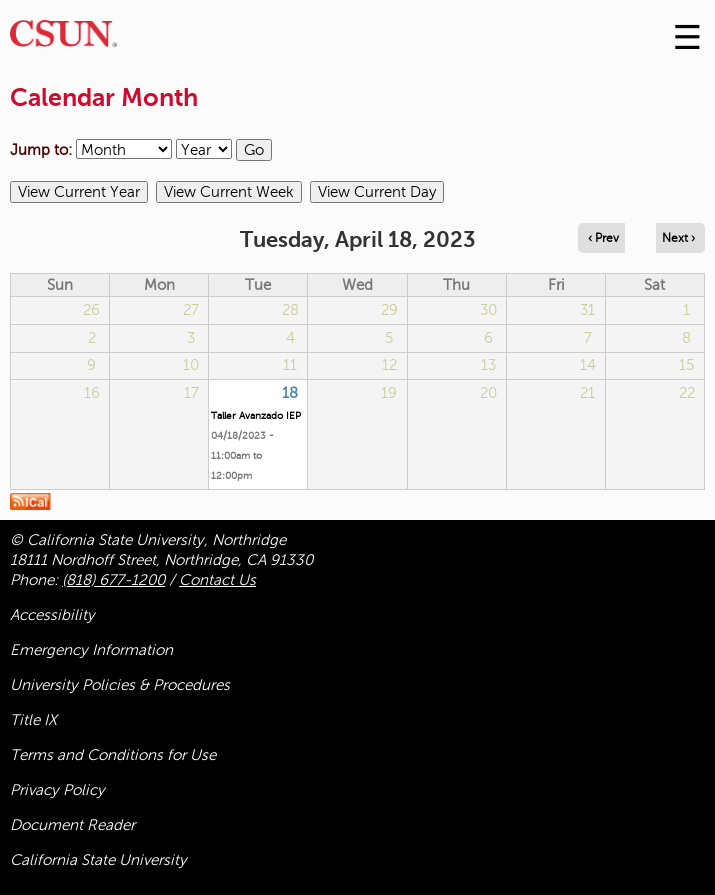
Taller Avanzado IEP (256, 415)
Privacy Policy (57, 790)
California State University (98, 860)
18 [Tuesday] (290, 393)
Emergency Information (91, 650)
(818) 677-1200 (113, 580)
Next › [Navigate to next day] (678, 238)
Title (33, 720)
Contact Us (217, 580)
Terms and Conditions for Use (113, 755)
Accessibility (52, 615)
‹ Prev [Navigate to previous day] (603, 238)
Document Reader (72, 825)
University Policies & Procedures (120, 685)
